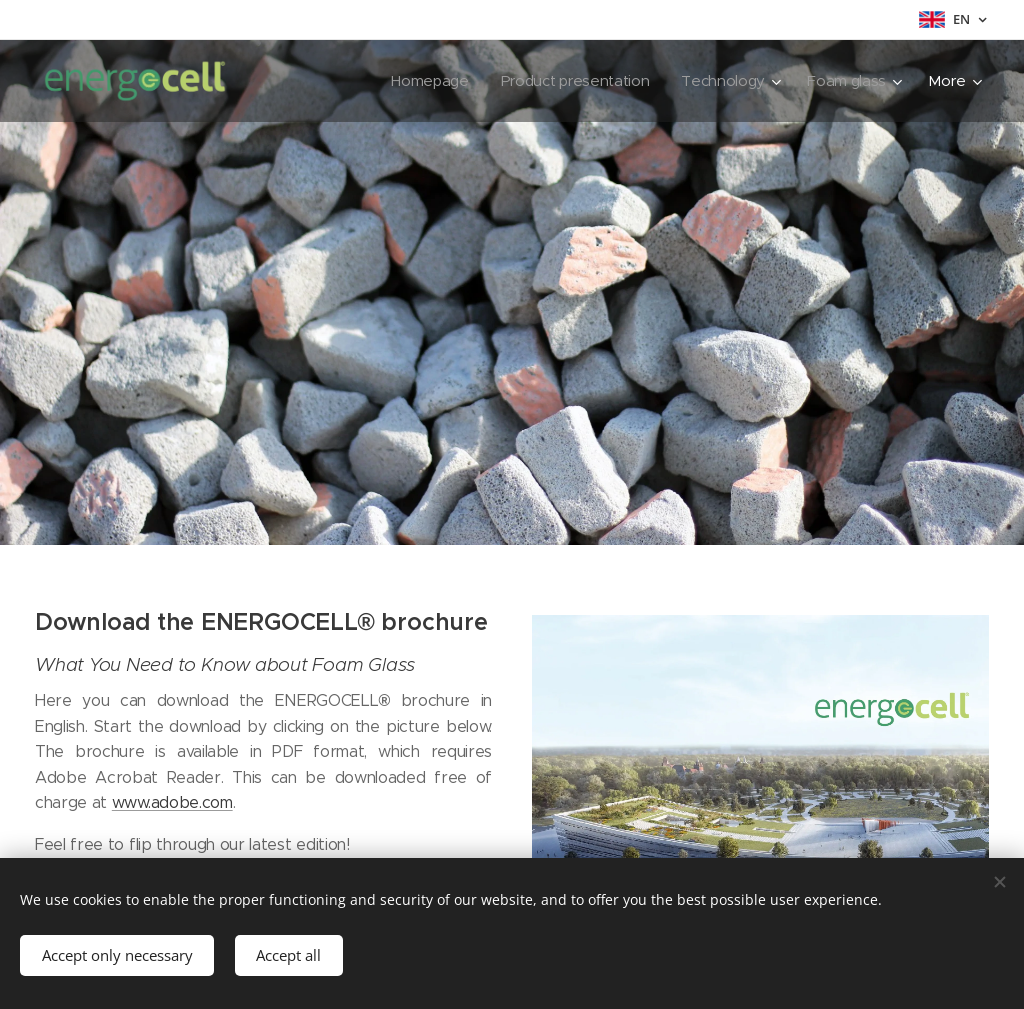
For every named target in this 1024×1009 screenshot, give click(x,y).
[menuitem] (421, 81)
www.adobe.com (172, 802)
